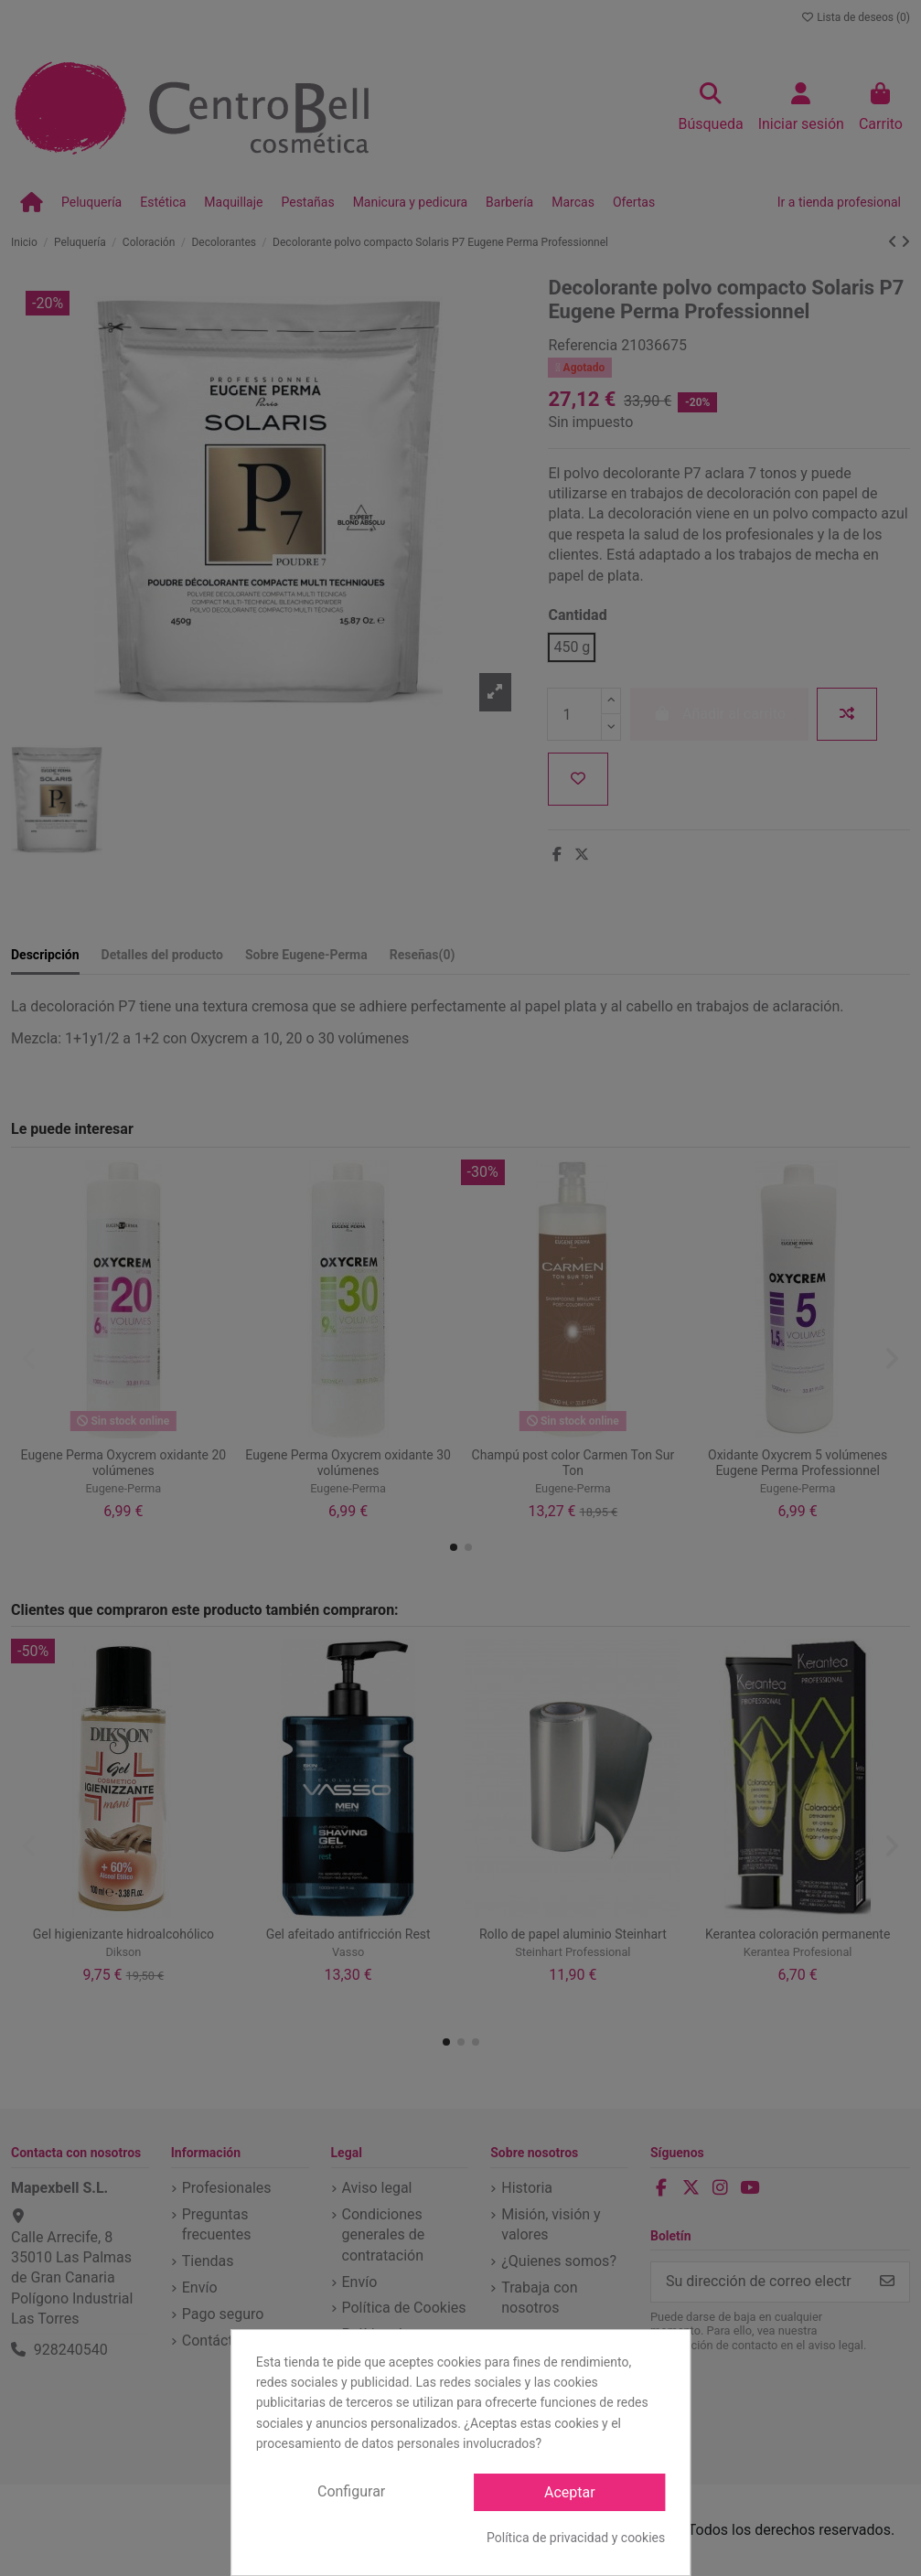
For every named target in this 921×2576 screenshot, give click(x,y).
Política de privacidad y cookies (576, 2537)
